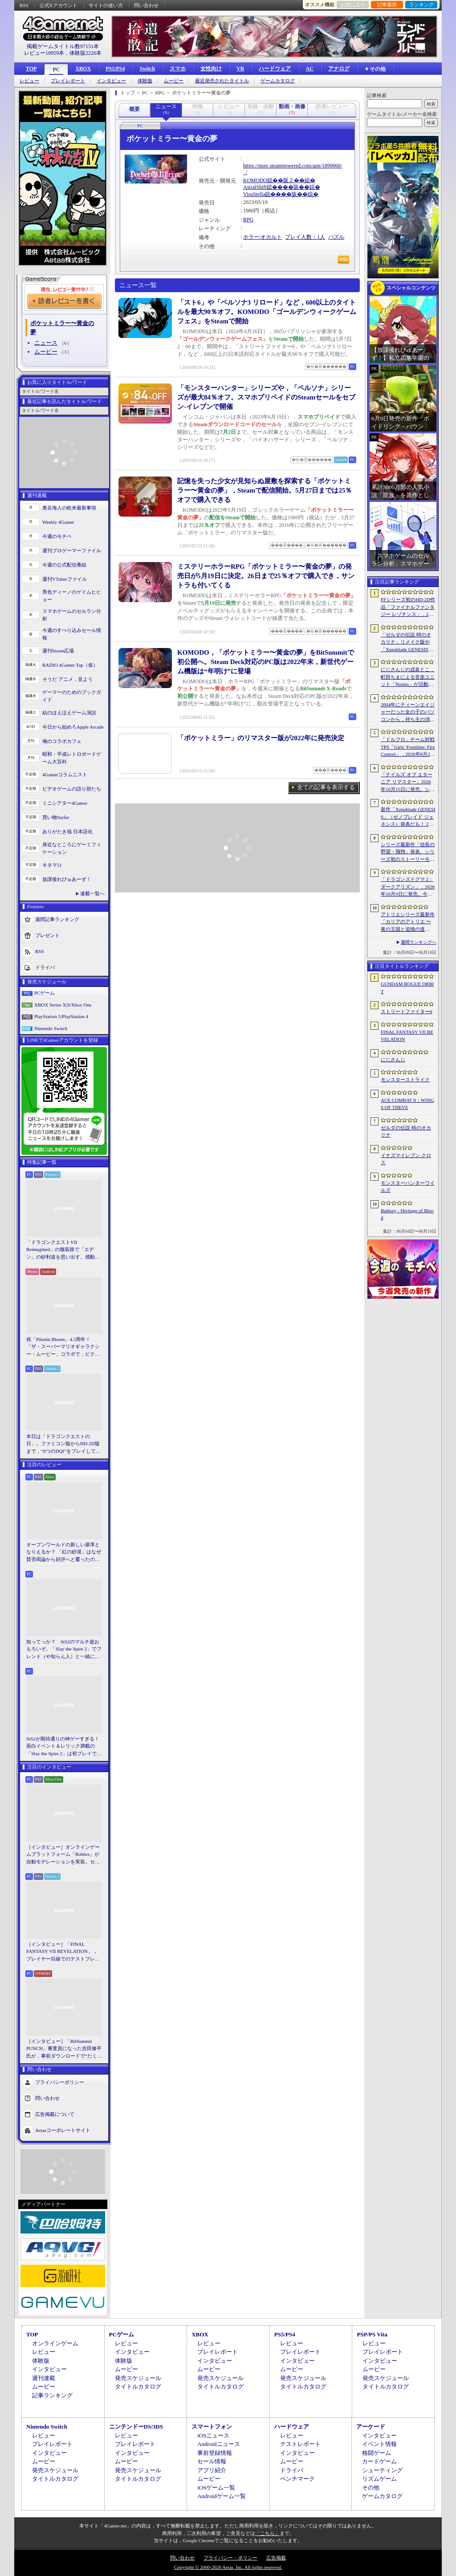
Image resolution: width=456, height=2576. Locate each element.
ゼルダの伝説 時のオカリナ (406, 1131)
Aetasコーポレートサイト (62, 2130)
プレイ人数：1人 (305, 237)
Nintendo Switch (50, 1028)
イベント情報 (379, 2444)
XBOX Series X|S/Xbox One (62, 1004)
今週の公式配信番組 (64, 564)
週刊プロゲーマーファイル (71, 550)
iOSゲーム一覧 (216, 2487)
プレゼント (47, 935)
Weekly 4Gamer (58, 522)
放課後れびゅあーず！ (66, 879)
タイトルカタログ (138, 2386)
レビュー (29, 80)
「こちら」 (267, 2533)
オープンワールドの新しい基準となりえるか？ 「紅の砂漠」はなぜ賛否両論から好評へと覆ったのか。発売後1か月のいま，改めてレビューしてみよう (63, 1552)
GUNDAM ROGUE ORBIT (407, 987)
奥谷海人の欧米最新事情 (69, 507)
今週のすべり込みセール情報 (71, 634)
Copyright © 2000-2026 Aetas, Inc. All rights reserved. (228, 2567)
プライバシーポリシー (59, 2082)
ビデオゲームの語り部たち (71, 788)
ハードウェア (275, 68)
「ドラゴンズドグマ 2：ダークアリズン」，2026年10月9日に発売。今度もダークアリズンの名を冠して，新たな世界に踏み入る (408, 887)
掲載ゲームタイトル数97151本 (63, 46)
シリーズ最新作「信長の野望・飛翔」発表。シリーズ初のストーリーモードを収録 (408, 852)
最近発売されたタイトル (222, 80)
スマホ (178, 68)
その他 (370, 2487)
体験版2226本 (85, 53)
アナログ (339, 68)
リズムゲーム (379, 2478)
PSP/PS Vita (372, 2334)
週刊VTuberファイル (64, 579)
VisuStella (254, 194)
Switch (147, 68)
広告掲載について (54, 2114)
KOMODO (255, 180)
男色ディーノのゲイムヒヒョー (71, 595)
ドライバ (45, 967)
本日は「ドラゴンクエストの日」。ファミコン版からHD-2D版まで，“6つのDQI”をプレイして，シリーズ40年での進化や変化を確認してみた (63, 1444)
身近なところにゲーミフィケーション (71, 848)
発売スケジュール (138, 2378)
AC (309, 68)
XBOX (83, 68)
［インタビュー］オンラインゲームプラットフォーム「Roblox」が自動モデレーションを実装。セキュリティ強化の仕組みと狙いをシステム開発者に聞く (63, 1855)
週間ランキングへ (418, 942)
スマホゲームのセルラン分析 (71, 614)
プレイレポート (68, 80)
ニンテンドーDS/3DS (136, 2426)
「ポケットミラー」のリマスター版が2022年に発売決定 (260, 738)
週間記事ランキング (57, 919)
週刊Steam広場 (58, 650)
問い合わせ (146, 5)
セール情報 (211, 2461)
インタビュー (111, 80)
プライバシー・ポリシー (230, 2557)
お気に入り (353, 4)
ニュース (45, 342)
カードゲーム (379, 2461)
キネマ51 (52, 865)
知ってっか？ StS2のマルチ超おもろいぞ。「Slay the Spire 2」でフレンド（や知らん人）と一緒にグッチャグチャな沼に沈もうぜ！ (64, 1649)
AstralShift (255, 187)
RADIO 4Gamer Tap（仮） (70, 665)
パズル (336, 237)
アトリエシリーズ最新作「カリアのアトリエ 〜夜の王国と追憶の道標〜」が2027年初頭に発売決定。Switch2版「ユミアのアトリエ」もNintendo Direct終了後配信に (408, 922)
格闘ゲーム (376, 2453)
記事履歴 (387, 4)
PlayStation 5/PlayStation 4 (61, 1016)
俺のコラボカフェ (61, 741)
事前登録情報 (214, 2453)
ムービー (173, 80)
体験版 (145, 80)
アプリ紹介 (211, 2470)
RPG (248, 219)
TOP (31, 68)
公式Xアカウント (58, 5)
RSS (24, 5)
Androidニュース (218, 2444)
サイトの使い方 (106, 5)
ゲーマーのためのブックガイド (71, 695)
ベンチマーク (297, 2478)
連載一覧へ (92, 893)
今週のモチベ (57, 536)
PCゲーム (44, 992)
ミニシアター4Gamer (64, 803)
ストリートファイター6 (406, 1011)
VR (240, 68)
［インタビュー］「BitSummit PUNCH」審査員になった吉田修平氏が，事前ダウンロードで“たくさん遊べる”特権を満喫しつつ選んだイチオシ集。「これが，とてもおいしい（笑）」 (64, 2049)
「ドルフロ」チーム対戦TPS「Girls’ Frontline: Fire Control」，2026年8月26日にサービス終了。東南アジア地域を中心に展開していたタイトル (408, 747)
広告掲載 (276, 2557)
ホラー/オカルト (262, 237)
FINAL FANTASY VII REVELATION (407, 1035)
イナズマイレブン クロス (406, 1159)
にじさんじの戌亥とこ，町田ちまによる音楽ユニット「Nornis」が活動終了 (408, 677)
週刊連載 (43, 2378)
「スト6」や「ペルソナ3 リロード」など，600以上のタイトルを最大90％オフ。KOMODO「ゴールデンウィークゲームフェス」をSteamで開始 (266, 312)
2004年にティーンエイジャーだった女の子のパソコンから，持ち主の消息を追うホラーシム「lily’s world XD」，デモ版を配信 (408, 712)
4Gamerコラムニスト (64, 774)
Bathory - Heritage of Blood (407, 1214)
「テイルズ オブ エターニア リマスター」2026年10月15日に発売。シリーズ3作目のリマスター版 (408, 782)
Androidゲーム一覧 (221, 2496)
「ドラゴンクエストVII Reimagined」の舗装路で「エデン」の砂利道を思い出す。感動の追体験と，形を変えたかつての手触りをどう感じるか (63, 1250)
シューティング (382, 2470)
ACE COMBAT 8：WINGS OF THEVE (407, 1103)
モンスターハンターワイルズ (408, 1186)
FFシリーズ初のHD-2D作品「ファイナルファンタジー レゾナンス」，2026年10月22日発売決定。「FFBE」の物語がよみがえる (408, 607)
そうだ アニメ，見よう (67, 679)
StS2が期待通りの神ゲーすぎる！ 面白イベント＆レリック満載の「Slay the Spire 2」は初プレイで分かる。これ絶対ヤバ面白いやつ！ (64, 1746)
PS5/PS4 (115, 68)
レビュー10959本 (44, 53)
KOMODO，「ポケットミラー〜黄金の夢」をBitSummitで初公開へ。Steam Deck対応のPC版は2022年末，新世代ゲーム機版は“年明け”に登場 (265, 662)
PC (56, 69)
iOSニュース (213, 2435)
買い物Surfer (55, 817)
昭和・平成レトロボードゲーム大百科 (71, 757)
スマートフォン (211, 2426)
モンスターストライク (405, 1079)
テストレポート (300, 2444)
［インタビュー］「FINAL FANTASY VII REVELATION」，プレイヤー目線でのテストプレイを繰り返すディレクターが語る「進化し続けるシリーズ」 (63, 1952)
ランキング (421, 4)
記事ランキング (52, 2395)
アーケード (370, 2426)
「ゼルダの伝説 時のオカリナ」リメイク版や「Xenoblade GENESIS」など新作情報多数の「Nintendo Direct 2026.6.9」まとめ (408, 642)
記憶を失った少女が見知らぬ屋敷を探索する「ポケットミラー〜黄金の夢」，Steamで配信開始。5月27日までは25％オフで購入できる (264, 490)
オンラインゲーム (55, 2343)
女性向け (211, 68)
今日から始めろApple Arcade (73, 727)
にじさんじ (393, 1059)
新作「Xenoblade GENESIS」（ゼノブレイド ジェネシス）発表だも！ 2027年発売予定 (408, 817)
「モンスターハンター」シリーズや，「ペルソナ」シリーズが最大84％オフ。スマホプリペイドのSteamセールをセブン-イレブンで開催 (266, 397)
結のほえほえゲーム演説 (69, 712)
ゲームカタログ (278, 80)
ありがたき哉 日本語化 (67, 831)
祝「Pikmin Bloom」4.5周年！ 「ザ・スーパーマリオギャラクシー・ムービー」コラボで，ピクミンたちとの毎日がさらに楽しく (63, 1347)
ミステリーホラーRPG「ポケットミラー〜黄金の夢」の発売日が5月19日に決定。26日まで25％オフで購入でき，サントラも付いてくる (265, 576)
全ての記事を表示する (326, 787)
